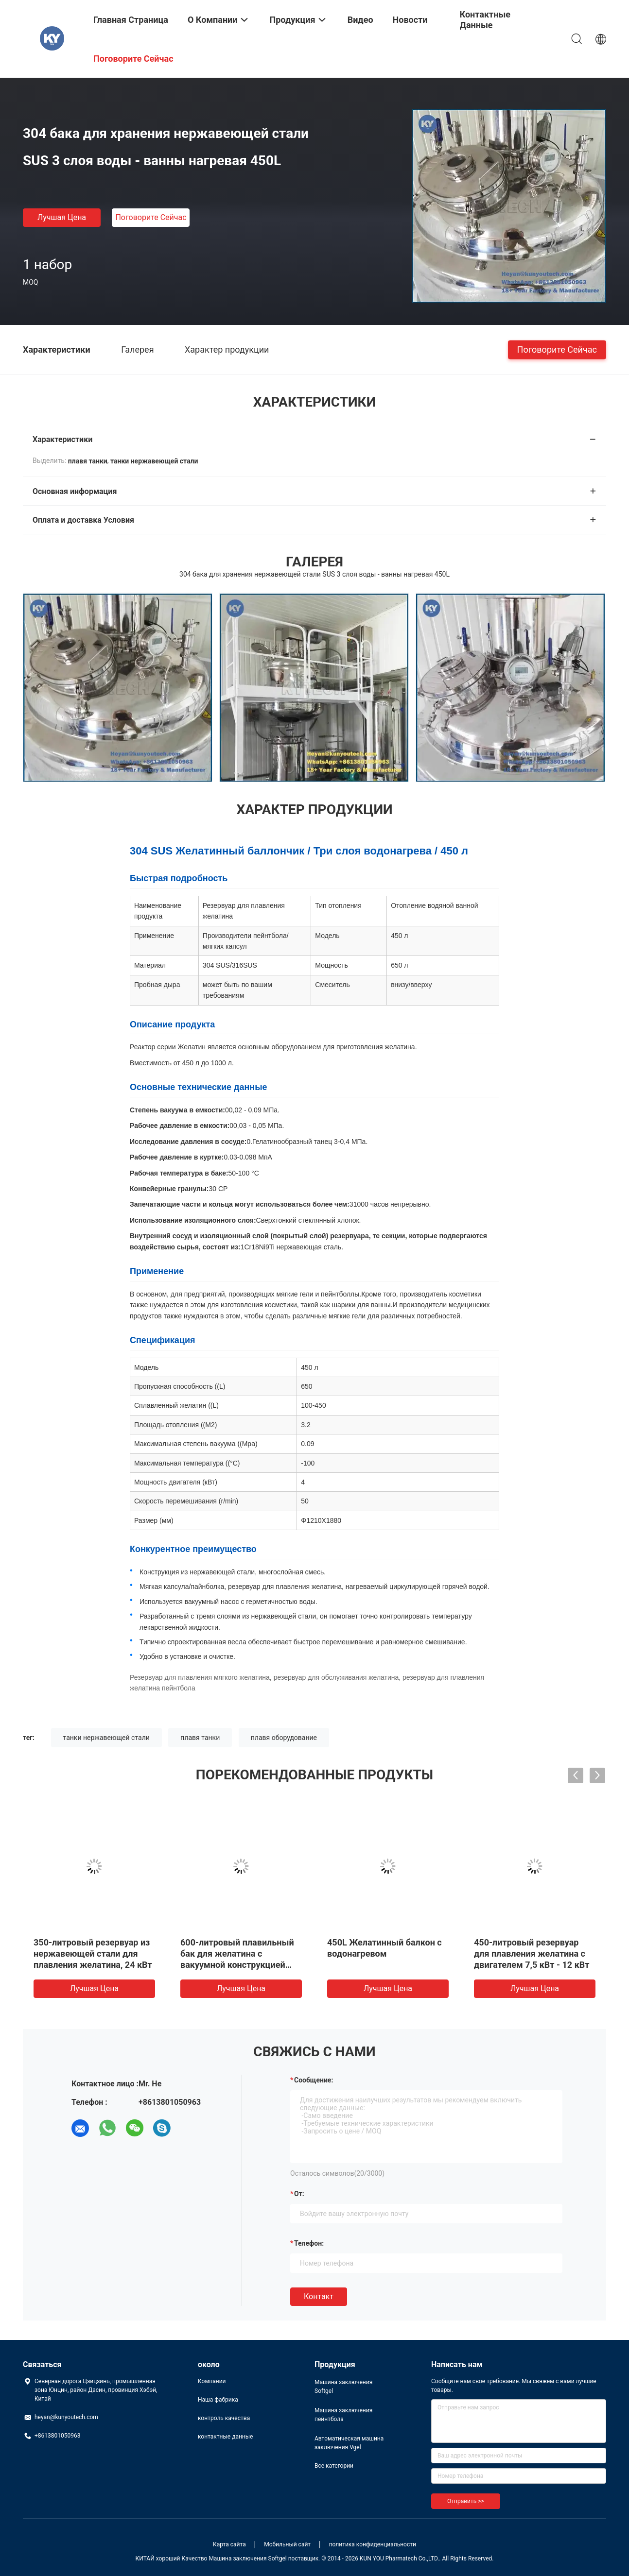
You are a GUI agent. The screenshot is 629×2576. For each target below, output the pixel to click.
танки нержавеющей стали (106, 1737)
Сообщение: (313, 2080)
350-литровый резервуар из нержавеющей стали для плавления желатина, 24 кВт (93, 1953)
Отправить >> (465, 2501)
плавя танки (200, 1737)
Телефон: (309, 2243)
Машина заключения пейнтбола (343, 2414)
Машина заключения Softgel (343, 2386)
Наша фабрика (218, 2399)
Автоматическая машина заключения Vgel (349, 2443)
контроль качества (224, 2418)
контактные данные (225, 2436)
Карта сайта (229, 2544)
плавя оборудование (284, 1737)
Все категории (333, 2465)
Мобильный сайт (287, 2544)
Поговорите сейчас (150, 217)
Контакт (318, 2296)
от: (299, 2194)
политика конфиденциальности (372, 2544)
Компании (212, 2381)
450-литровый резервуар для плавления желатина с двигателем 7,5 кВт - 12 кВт (531, 1953)
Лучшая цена (61, 217)
